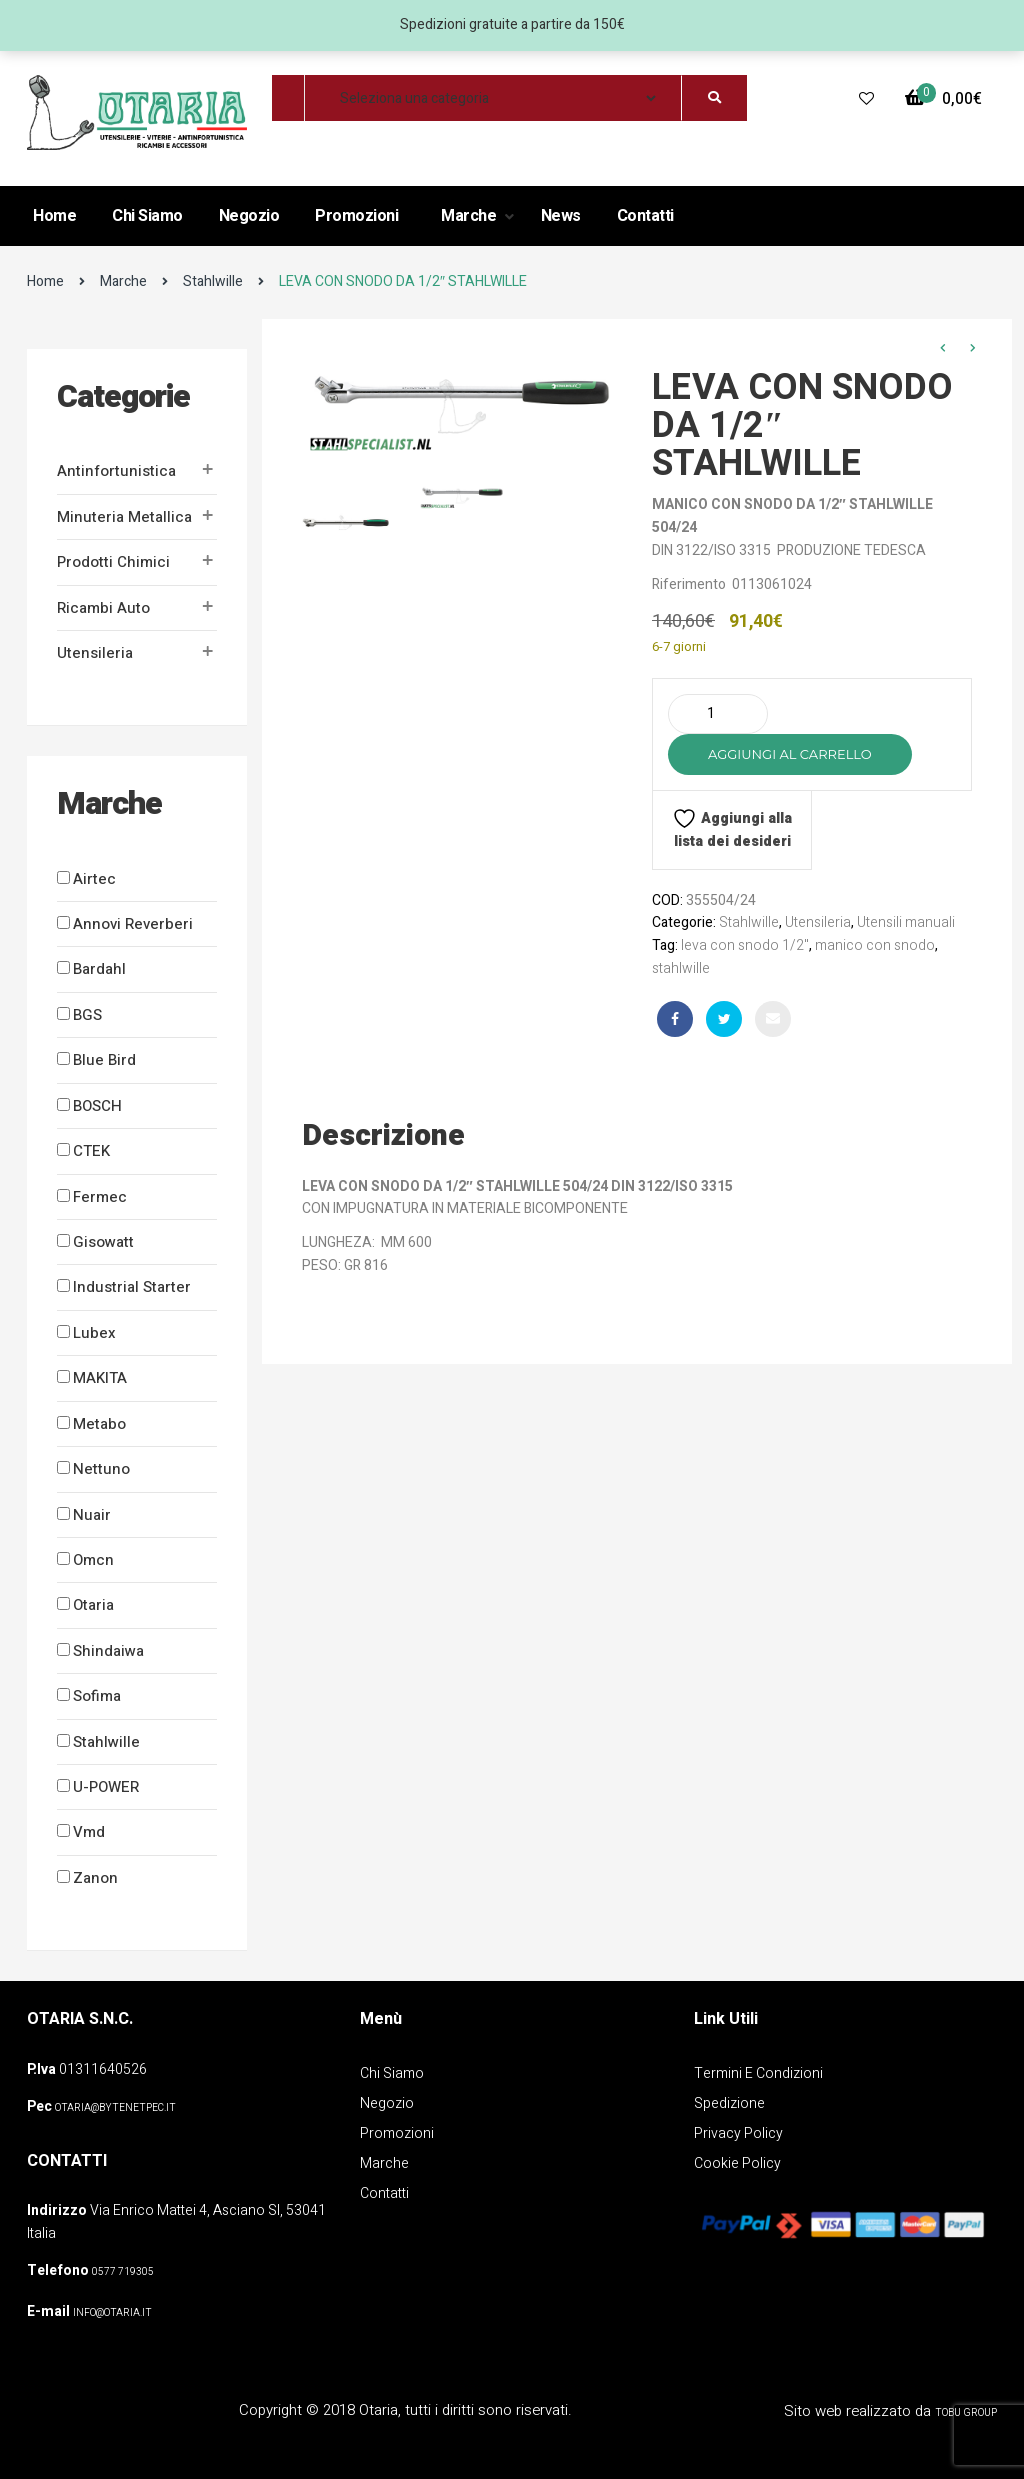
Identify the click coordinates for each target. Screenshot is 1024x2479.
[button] (943, 99)
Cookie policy (737, 2163)
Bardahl (99, 969)
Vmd (89, 1832)
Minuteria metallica (124, 517)
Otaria (93, 1605)
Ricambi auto (103, 608)
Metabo (99, 1424)
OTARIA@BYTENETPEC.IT (115, 2108)
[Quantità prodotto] (718, 714)
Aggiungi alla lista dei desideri (732, 829)
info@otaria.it (112, 2313)
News (561, 216)
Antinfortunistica (116, 471)
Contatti (645, 216)
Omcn (93, 1560)
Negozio (249, 216)
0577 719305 (123, 2272)
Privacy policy (738, 2133)
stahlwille (681, 968)
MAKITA (100, 1378)
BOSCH (97, 1106)
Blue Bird (104, 1060)
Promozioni (356, 216)
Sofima (97, 1696)
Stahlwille (213, 281)
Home (54, 216)
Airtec (94, 879)
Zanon (95, 1878)
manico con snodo (875, 945)
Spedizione (729, 2103)
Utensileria (95, 653)
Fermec (100, 1197)
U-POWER (106, 1787)
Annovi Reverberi (133, 924)
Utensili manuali (906, 922)
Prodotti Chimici (113, 562)
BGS (87, 1015)
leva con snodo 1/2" (745, 945)
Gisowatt (103, 1242)
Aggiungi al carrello (790, 754)
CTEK (91, 1151)
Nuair (92, 1515)
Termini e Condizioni (758, 2073)
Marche (470, 216)
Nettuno (101, 1469)
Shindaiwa (108, 1651)
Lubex (94, 1333)
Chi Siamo (147, 216)
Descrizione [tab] (383, 1136)
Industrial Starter (132, 1287)
